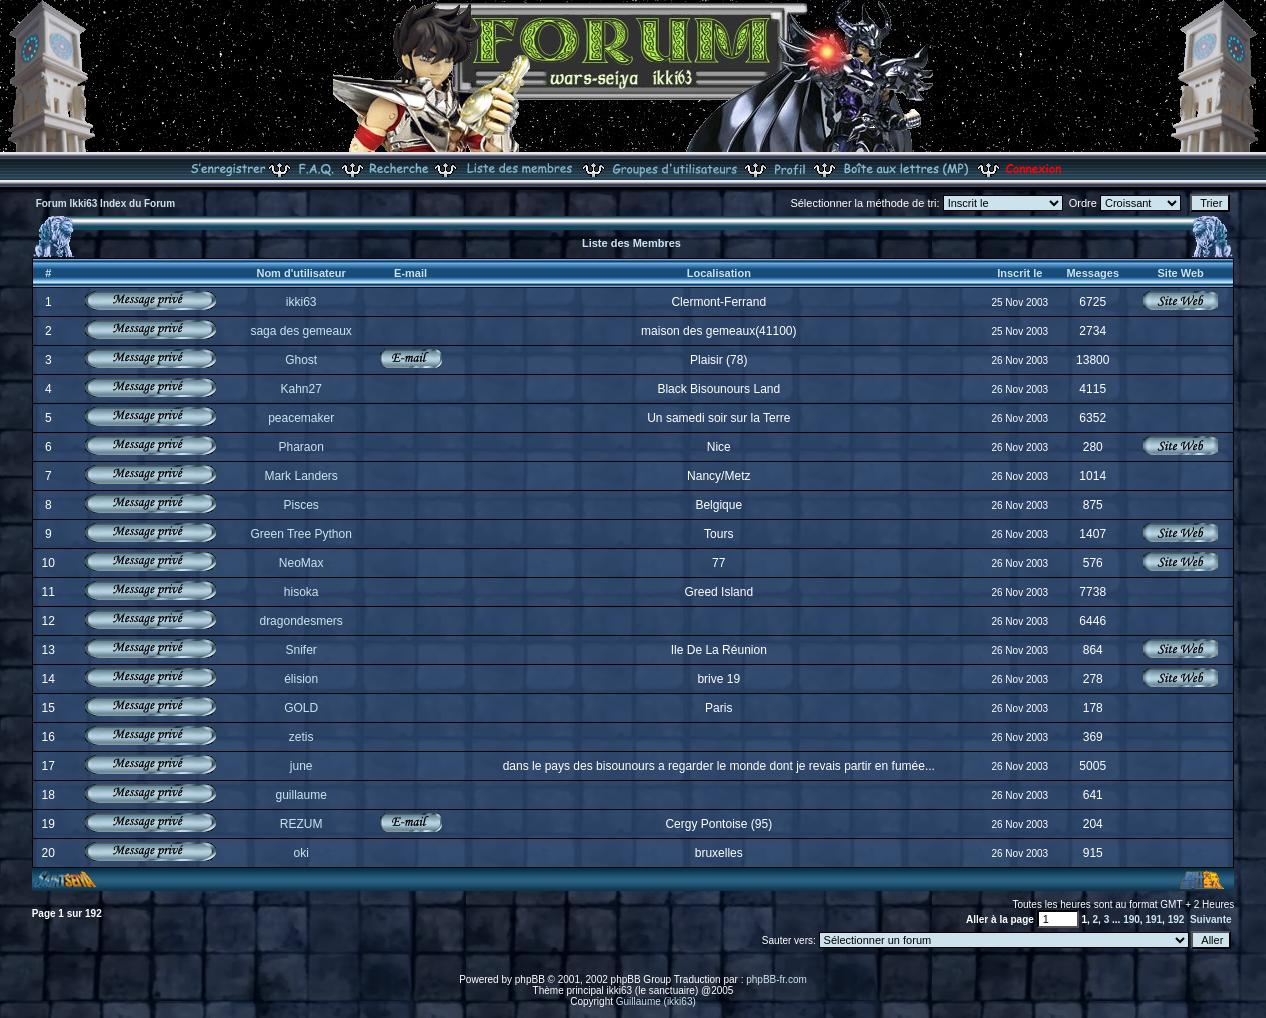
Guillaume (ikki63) (656, 1001)
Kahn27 (300, 389)
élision (301, 679)
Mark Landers (300, 476)
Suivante (1211, 919)
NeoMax (301, 563)
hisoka (301, 592)
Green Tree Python (300, 534)
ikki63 (301, 302)
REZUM (301, 824)
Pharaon (300, 447)
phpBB (530, 979)
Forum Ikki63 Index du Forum (105, 203)
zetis (301, 737)
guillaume (300, 795)
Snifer (300, 650)
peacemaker (301, 418)
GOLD (301, 708)
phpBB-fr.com (776, 979)
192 (1176, 919)
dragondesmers (300, 621)
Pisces (300, 505)
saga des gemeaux (300, 331)
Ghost (301, 360)
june (301, 766)
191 (1153, 919)
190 (1131, 919)
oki (300, 853)
